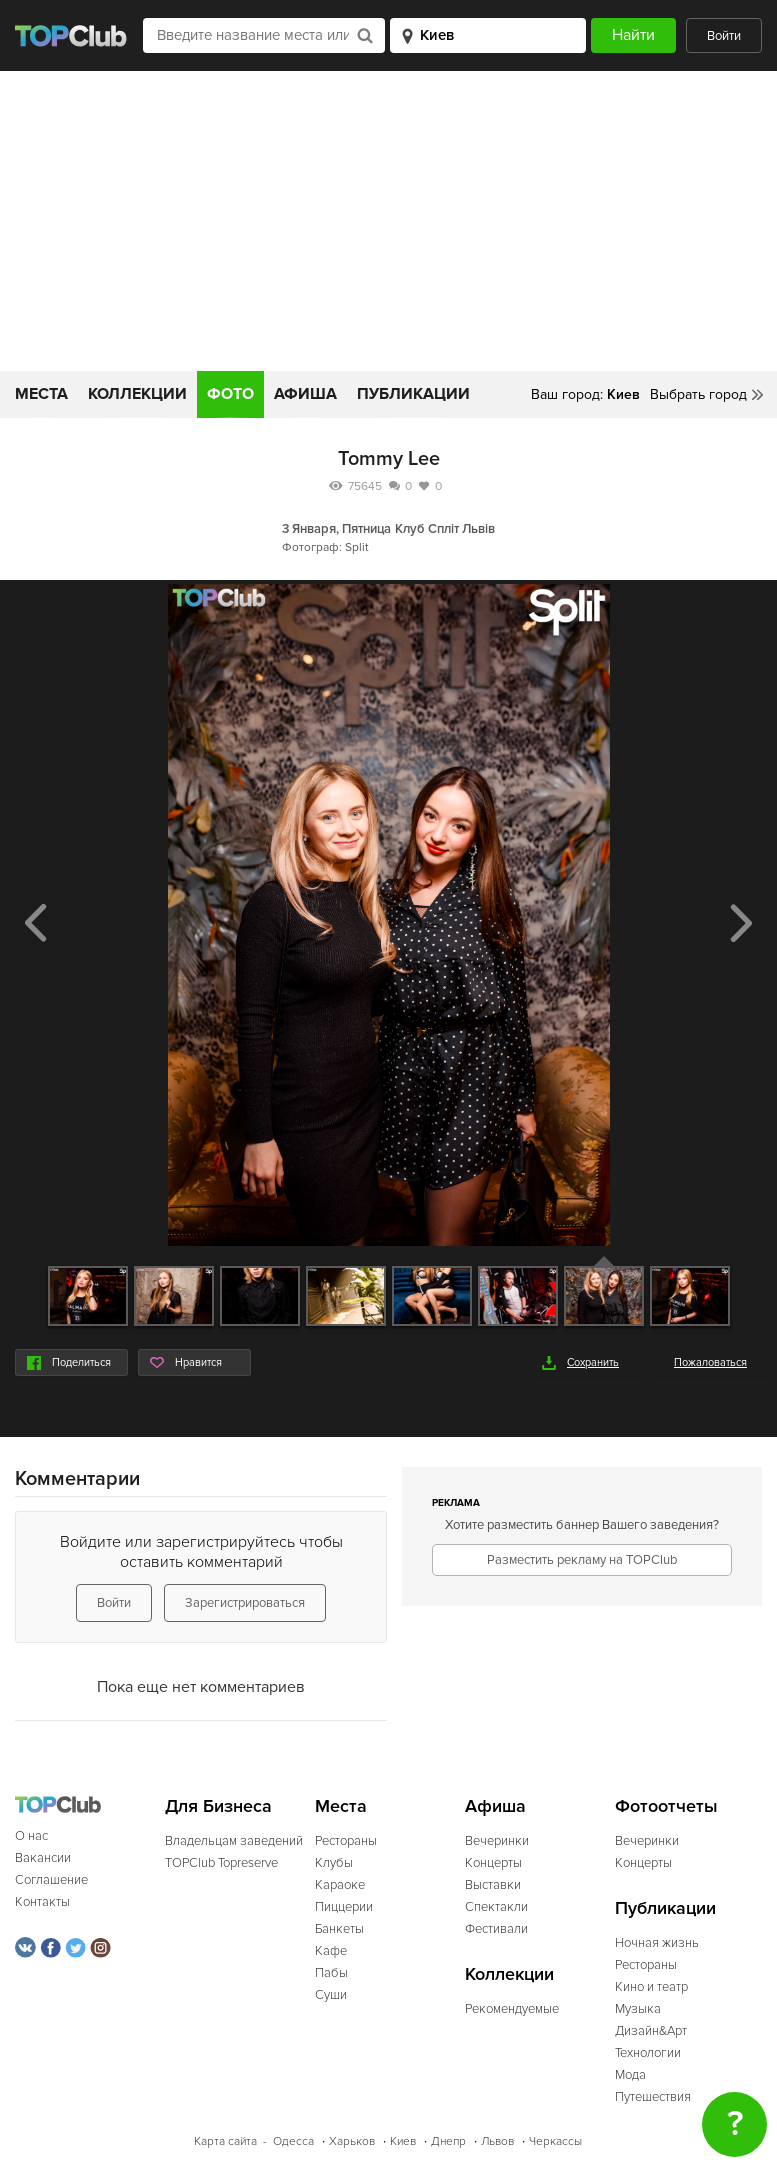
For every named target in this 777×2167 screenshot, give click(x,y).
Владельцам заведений (234, 1841)
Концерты (493, 1863)
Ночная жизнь (657, 1943)
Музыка (638, 2009)
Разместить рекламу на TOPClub (582, 1560)
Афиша (305, 394)
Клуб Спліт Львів (445, 529)
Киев (403, 2141)
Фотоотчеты (666, 1806)
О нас (31, 1836)
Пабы (331, 1973)
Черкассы (555, 2141)
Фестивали (496, 1929)
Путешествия (653, 2097)
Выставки (493, 1885)
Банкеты (339, 1929)
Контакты (42, 1902)
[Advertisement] (388, 221)
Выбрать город (698, 394)
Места (41, 394)
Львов (497, 2141)
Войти (724, 36)
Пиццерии (344, 1907)
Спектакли (496, 1907)
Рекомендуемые (512, 2009)
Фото (230, 394)
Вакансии (43, 1858)
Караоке (340, 1885)
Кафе (331, 1951)
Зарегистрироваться (245, 1603)
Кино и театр (651, 1987)
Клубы (334, 1863)
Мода (630, 2075)
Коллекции (137, 394)
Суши (331, 1995)
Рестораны (346, 1841)
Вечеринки (497, 1841)
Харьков (352, 2141)
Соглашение (51, 1880)
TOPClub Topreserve (221, 1863)
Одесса (293, 2141)
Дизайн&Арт (651, 2031)
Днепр (448, 2141)
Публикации (413, 394)
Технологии (648, 2053)
